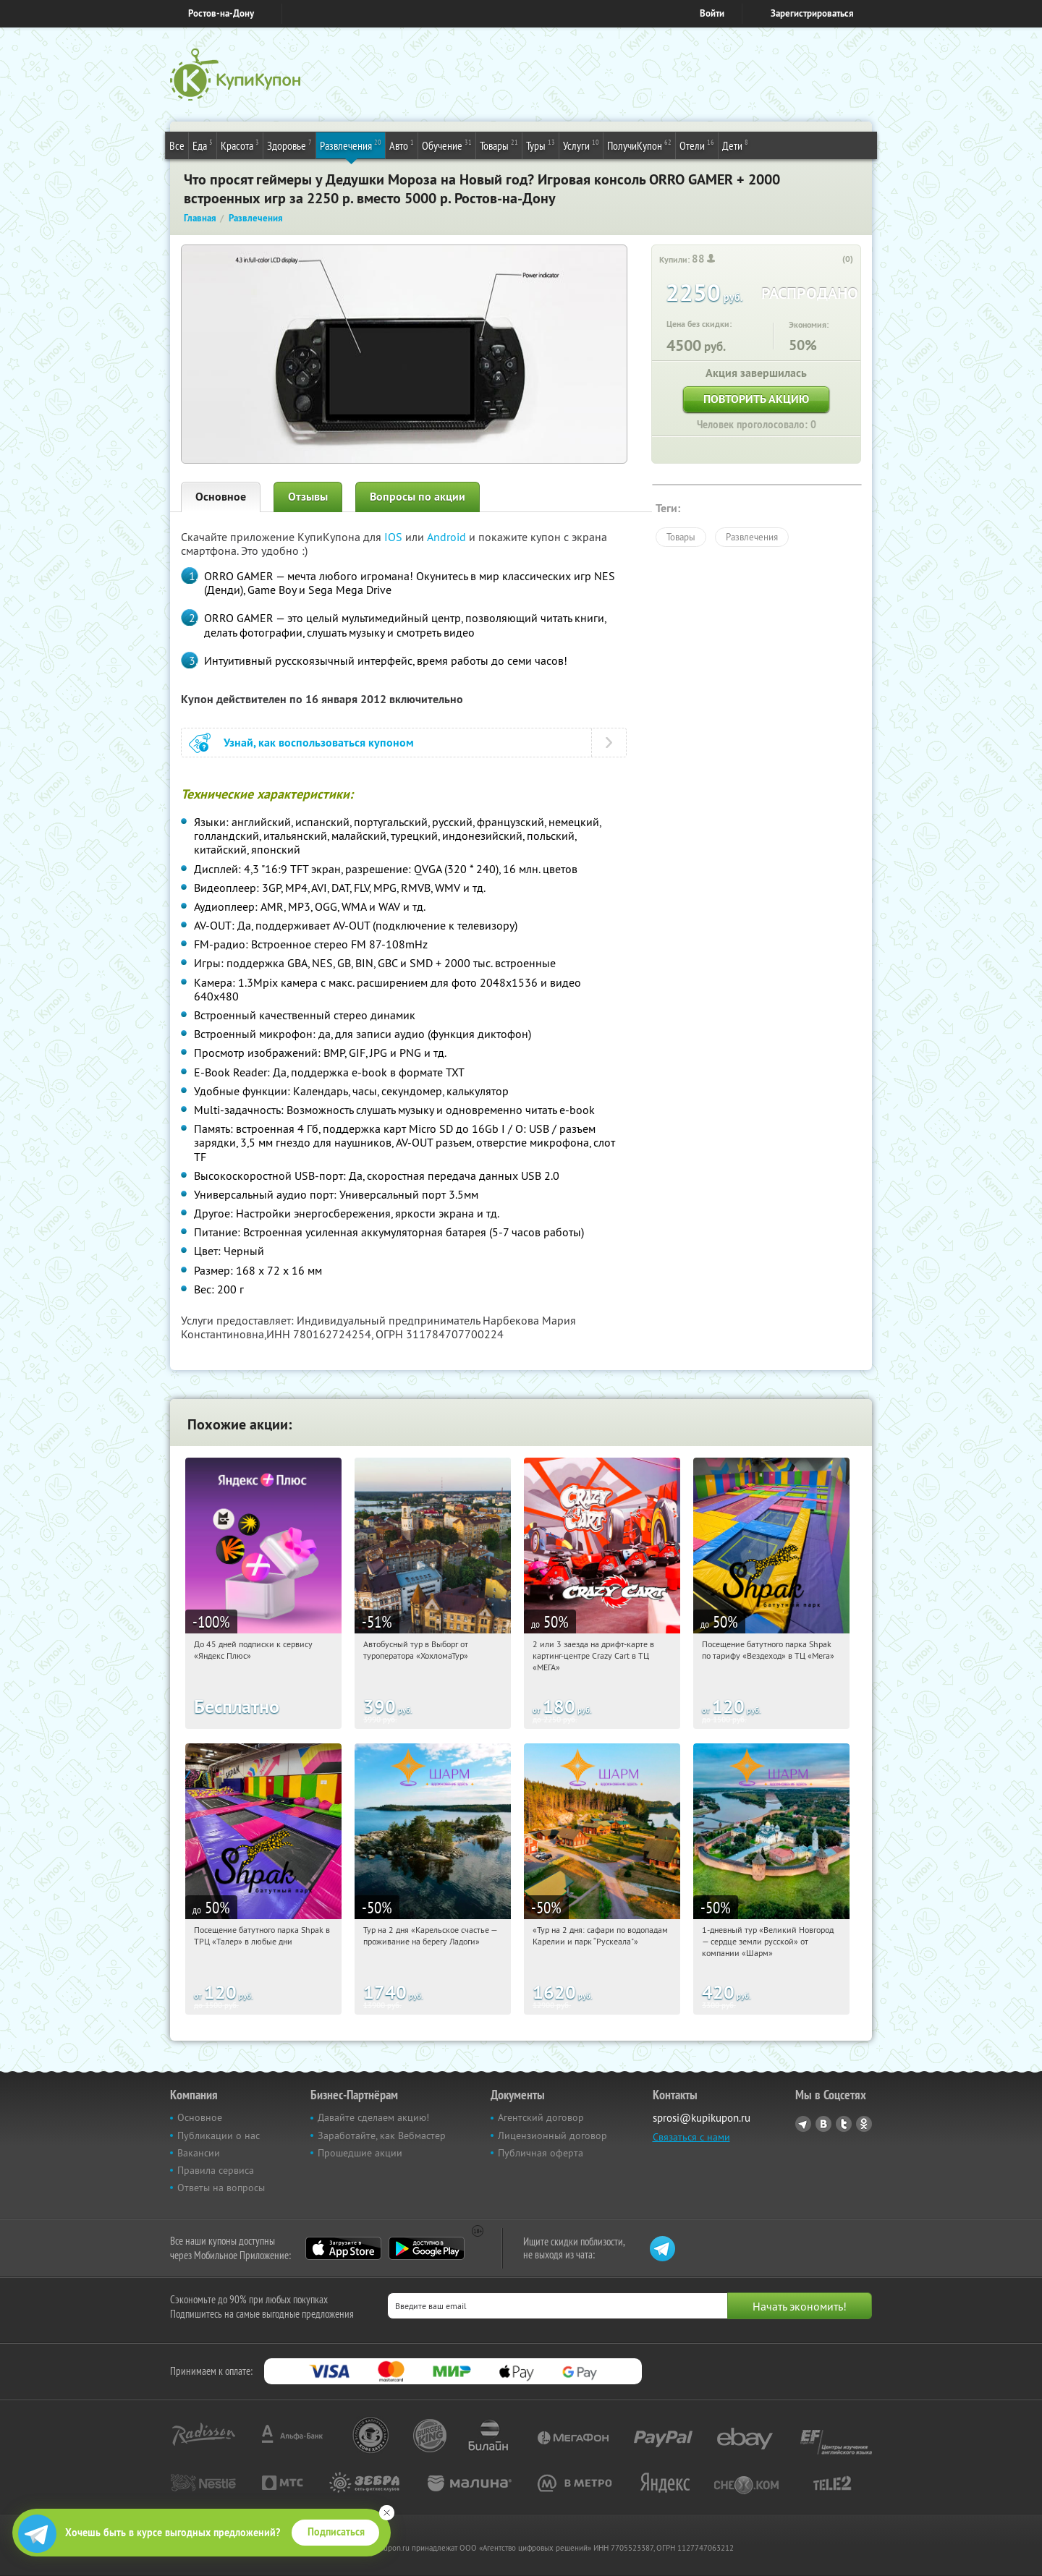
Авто (401, 145)
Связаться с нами (691, 2136)
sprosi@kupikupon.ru (701, 2118)
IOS (394, 537)
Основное (220, 496)
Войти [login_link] (712, 13)
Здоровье (289, 145)
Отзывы (308, 496)
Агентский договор (541, 2117)
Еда (202, 145)
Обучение (447, 145)
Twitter (844, 2124)
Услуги (581, 145)
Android (448, 537)
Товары (499, 145)
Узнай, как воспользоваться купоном (319, 742)
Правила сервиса (215, 2170)
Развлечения (350, 145)
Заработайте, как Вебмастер (382, 2135)
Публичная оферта (540, 2152)
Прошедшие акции (360, 2152)
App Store (343, 2248)
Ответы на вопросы (221, 2187)
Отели (696, 145)
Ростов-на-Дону (221, 13)
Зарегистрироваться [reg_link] (812, 13)
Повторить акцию (756, 399)
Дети (735, 145)
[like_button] (833, 259)
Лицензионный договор (552, 2135)
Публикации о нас (218, 2135)
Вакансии (198, 2152)
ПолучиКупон (639, 145)
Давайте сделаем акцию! (373, 2117)
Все (177, 145)
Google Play (427, 2248)
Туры (540, 145)
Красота (240, 145)
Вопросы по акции (417, 496)
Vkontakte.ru (823, 2124)
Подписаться (336, 2531)
